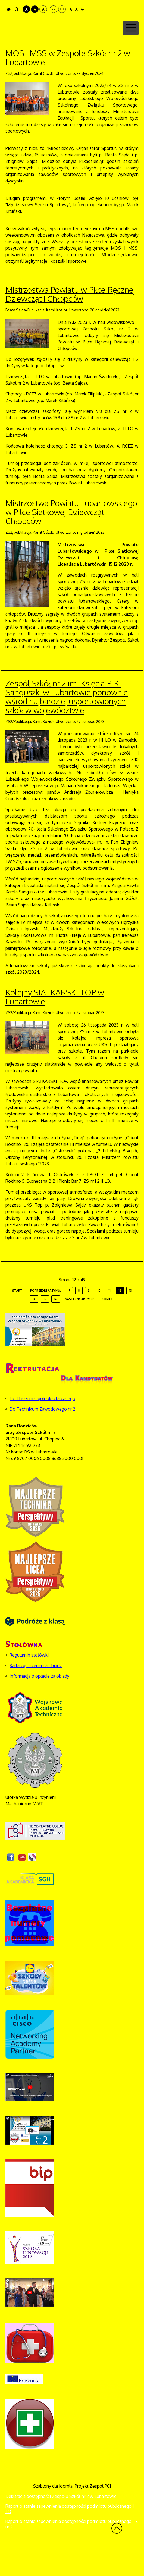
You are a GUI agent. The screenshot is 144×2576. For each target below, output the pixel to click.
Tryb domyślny (9, 9)
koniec (107, 1327)
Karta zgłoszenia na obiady (36, 1694)
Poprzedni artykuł (45, 1319)
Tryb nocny (16, 9)
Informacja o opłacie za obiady (40, 1704)
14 (34, 1327)
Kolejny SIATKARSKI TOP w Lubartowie (54, 1025)
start (17, 1319)
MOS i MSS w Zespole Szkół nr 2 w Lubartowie (67, 86)
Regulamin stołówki (29, 1683)
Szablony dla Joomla (53, 2514)
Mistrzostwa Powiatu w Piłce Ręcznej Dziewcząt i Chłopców (70, 323)
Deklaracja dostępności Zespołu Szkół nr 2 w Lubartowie (61, 2525)
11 (109, 1319)
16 (55, 1327)
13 (130, 1319)
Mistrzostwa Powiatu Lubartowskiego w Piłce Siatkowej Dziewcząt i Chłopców (71, 541)
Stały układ (54, 9)
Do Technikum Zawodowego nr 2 (42, 1437)
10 (99, 1319)
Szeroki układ (62, 9)
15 (44, 1327)
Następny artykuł (79, 1327)
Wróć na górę (116, 2557)
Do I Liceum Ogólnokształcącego (42, 1427)
